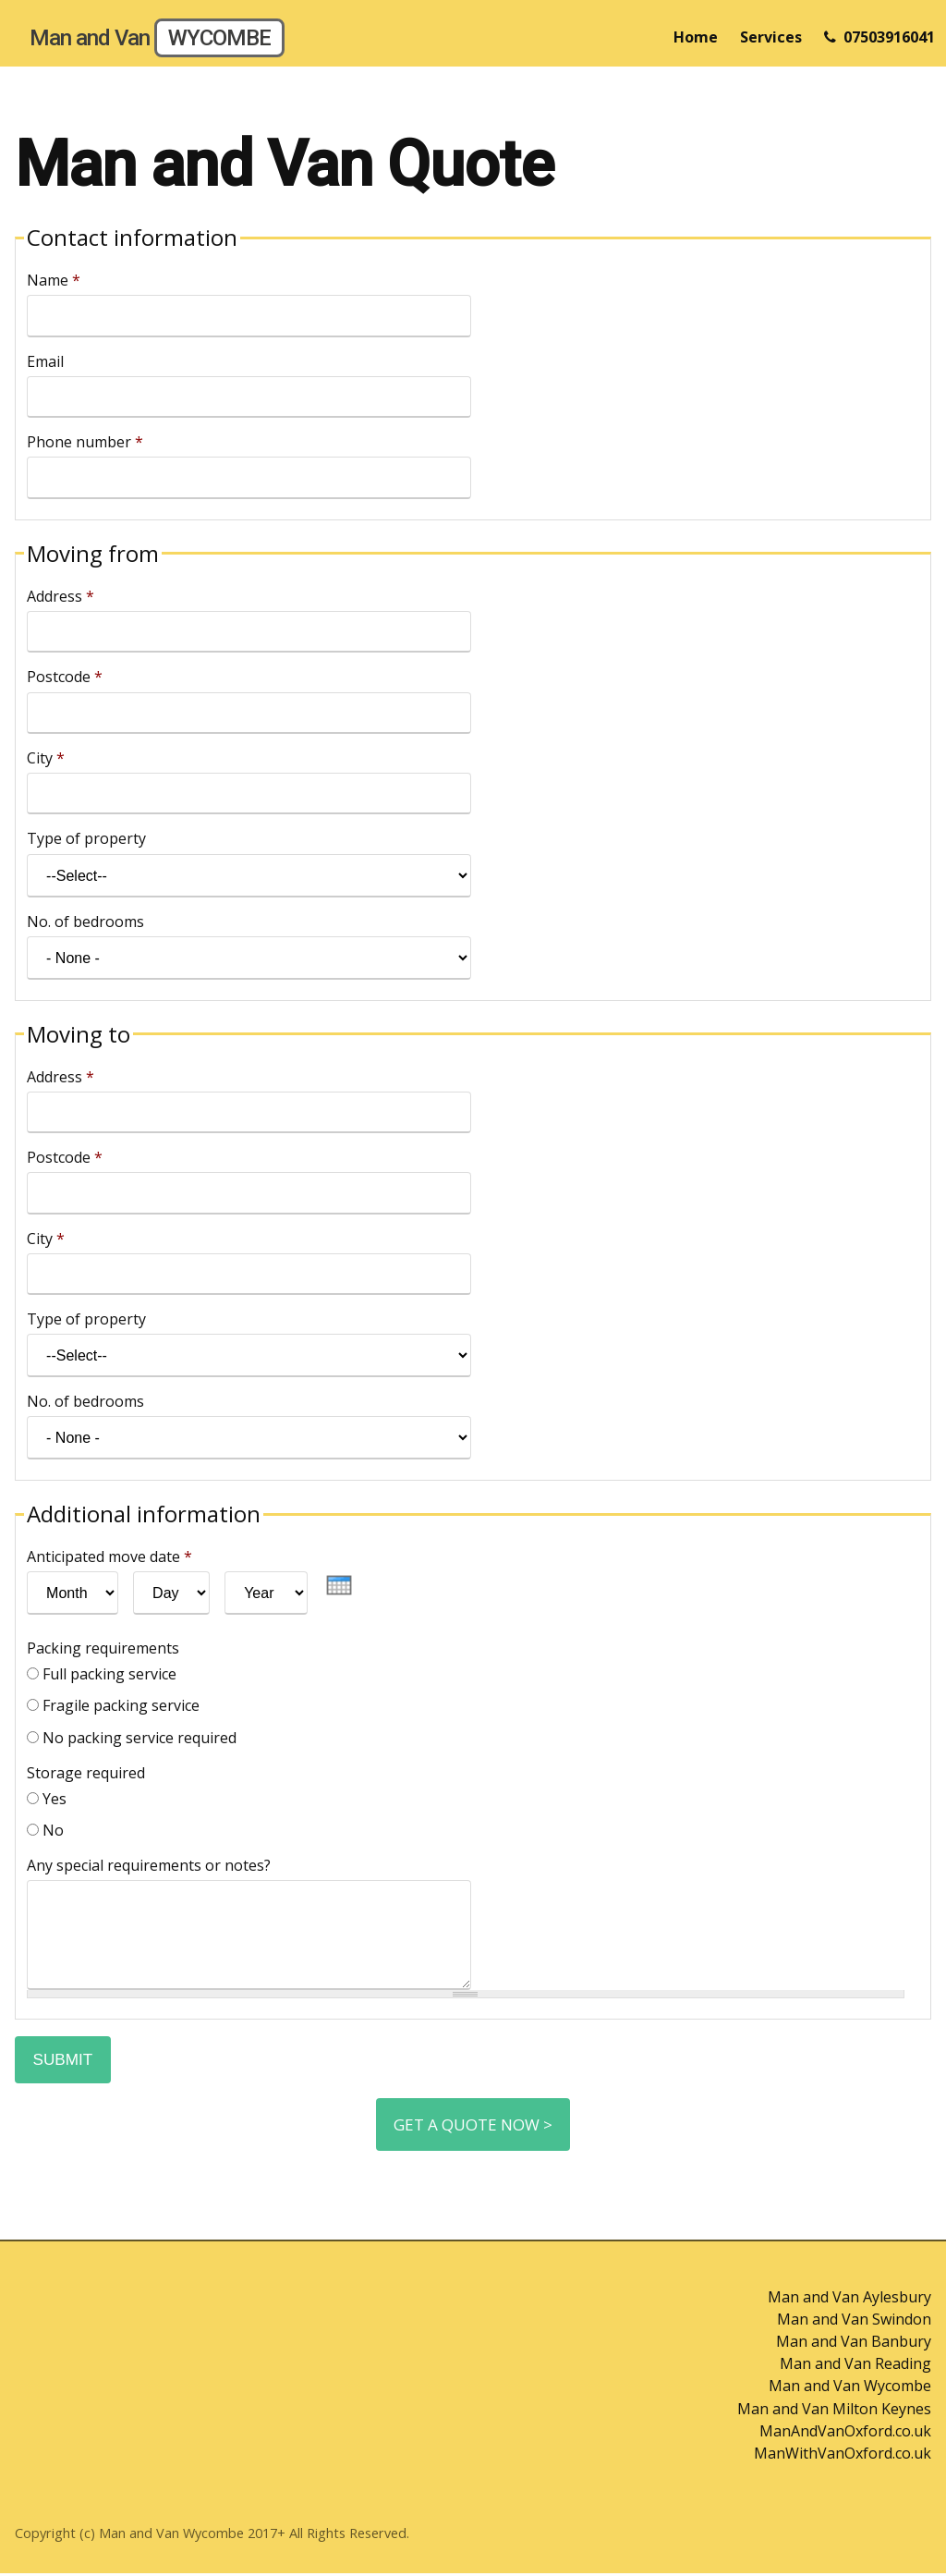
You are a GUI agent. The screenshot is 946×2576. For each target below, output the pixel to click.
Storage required (86, 1773)
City (46, 758)
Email (45, 361)
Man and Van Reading (855, 2367)
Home (695, 37)
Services (771, 37)
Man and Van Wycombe (850, 2389)
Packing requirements (103, 1648)
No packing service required (139, 1738)
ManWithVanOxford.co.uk (842, 2456)
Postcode (65, 676)
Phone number (85, 442)
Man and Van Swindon (854, 2323)
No (53, 1830)
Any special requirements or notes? (149, 1865)
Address (60, 596)
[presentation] (339, 1585)
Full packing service (109, 1674)
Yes (54, 1799)
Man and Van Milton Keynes (834, 2411)
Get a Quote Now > (473, 2127)
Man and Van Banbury (853, 2345)
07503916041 (879, 37)
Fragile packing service (121, 1705)
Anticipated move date (109, 1556)
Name (53, 280)
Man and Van (157, 38)
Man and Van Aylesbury (849, 2300)
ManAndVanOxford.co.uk (845, 2433)
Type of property (86, 838)
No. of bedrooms (85, 921)
